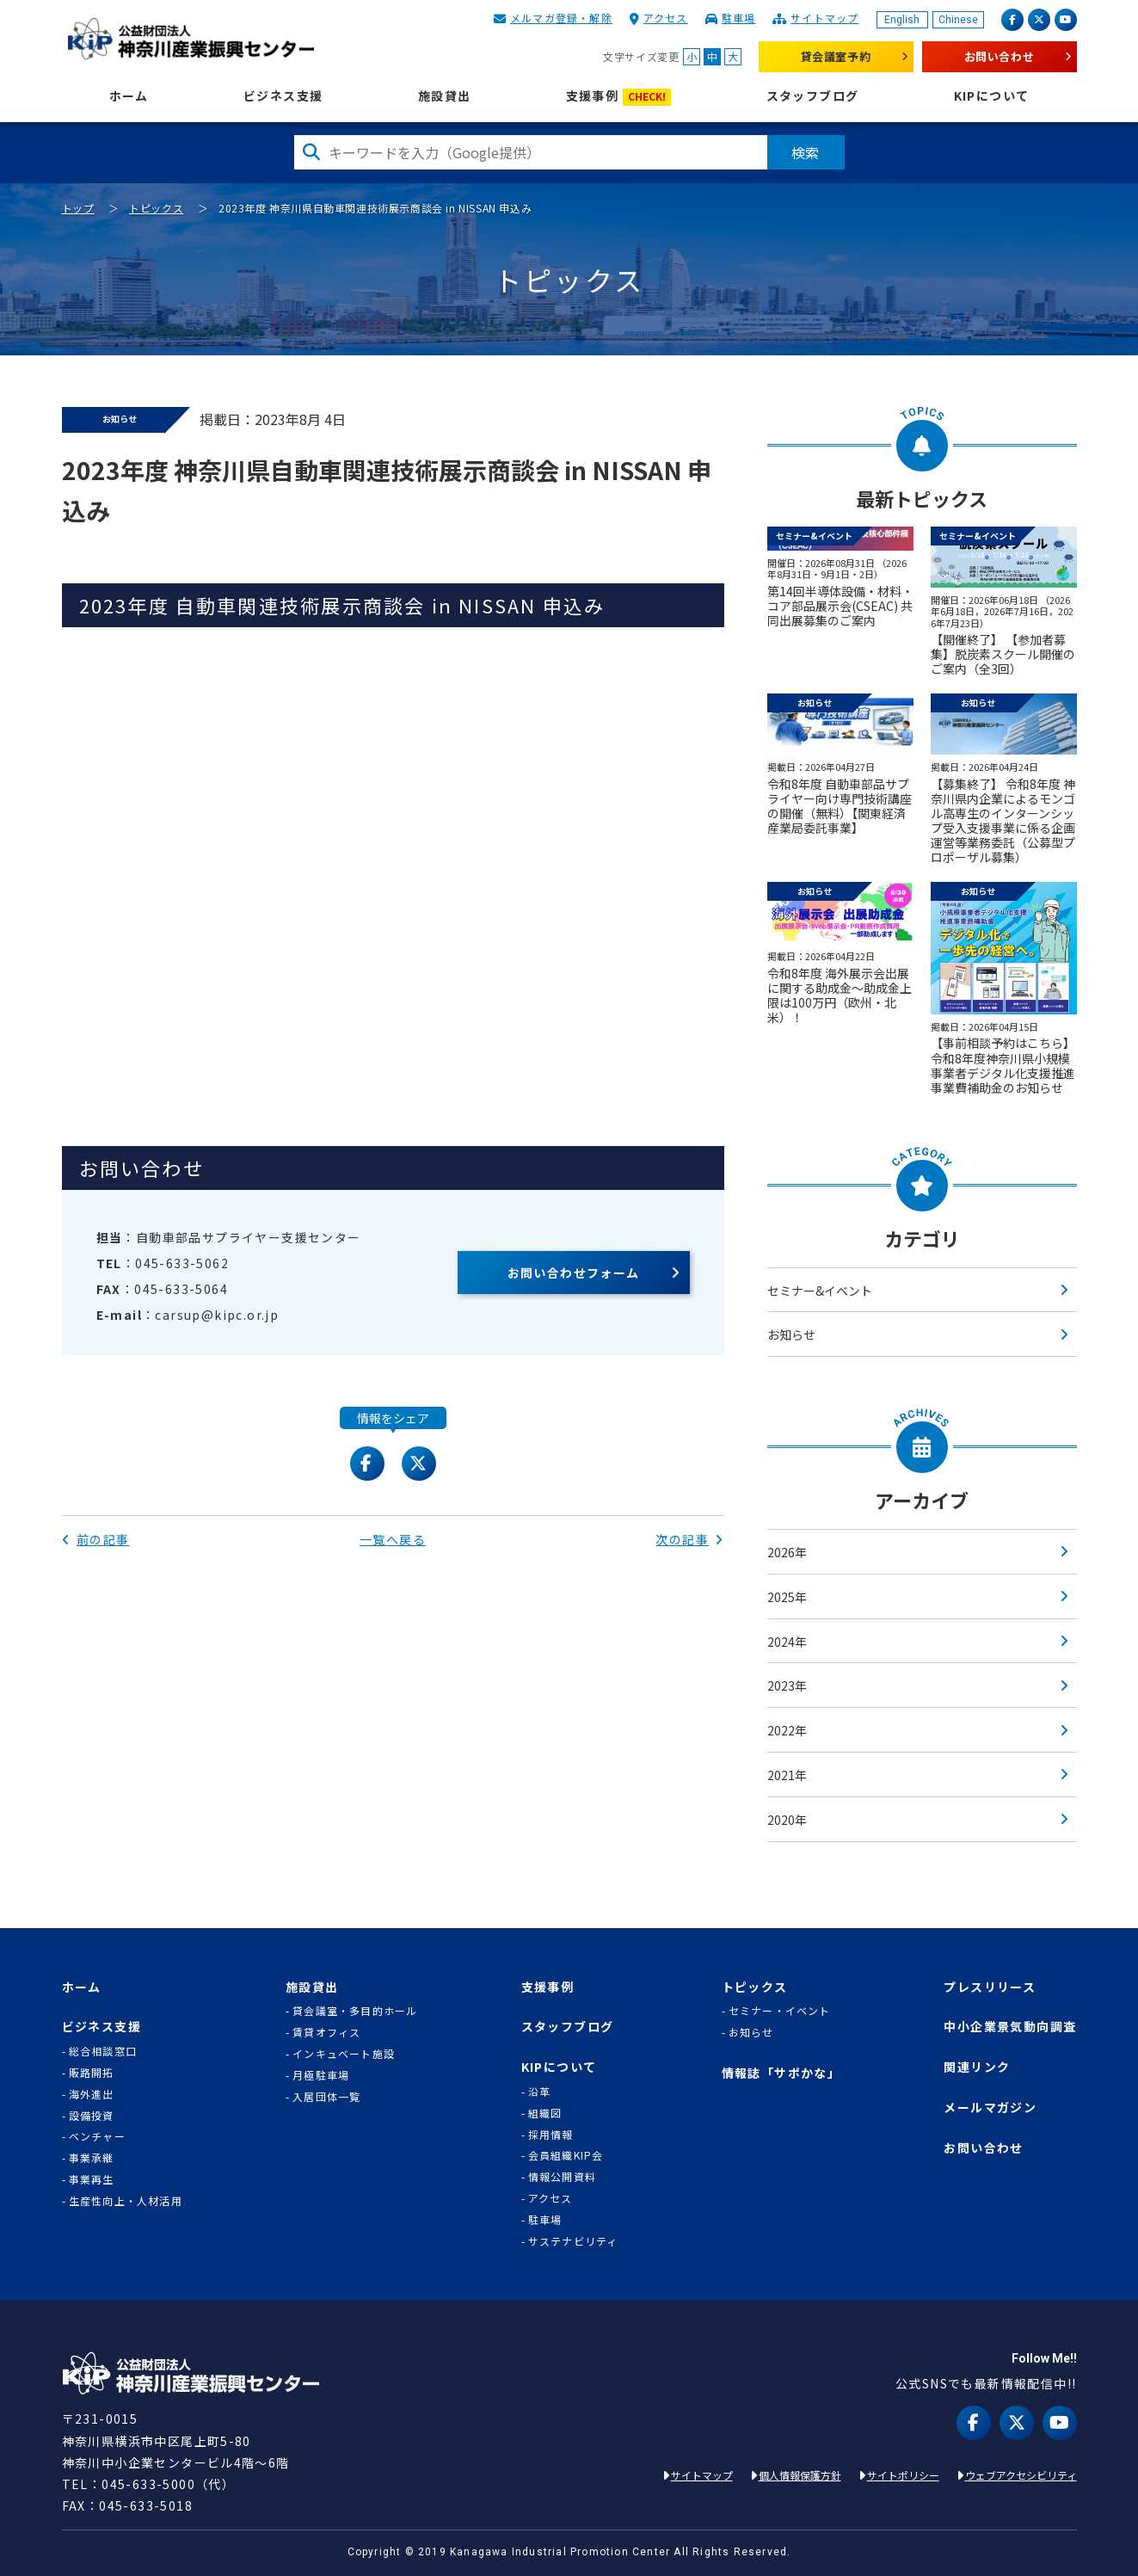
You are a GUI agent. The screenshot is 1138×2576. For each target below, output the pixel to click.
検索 (806, 152)
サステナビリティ (573, 2241)
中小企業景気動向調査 (1010, 2026)
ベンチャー (97, 2136)
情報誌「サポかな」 (781, 2073)
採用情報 (551, 2135)
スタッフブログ (812, 96)
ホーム (129, 96)
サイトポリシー (903, 2475)
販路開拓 (91, 2073)
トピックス (156, 207)
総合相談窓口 (103, 2051)
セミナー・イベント (780, 2011)
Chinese (958, 20)
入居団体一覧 (326, 2097)
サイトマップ (824, 17)
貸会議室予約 (836, 56)
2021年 (787, 1775)
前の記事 (96, 1539)
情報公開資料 (562, 2177)
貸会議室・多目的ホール (354, 2011)
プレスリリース (990, 1987)
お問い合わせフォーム (573, 1272)
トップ (78, 207)
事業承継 (91, 2158)
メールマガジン (990, 2107)
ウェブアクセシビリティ (1021, 2475)
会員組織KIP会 (566, 2155)
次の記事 (689, 1539)
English (902, 20)
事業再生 (91, 2179)
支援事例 (619, 97)
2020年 (787, 1819)
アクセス (665, 17)
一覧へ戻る (393, 1539)
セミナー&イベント (819, 1290)
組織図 (545, 2113)
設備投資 (91, 2116)
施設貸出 (444, 96)
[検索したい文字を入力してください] (530, 152)
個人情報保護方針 (800, 2475)
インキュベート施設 (343, 2054)
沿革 (539, 2091)
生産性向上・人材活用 (125, 2201)
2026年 (787, 1552)
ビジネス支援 (283, 96)
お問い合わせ (999, 56)
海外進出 (91, 2094)
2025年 (787, 1596)
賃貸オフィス (326, 2032)
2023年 (787, 1685)
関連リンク (977, 2067)
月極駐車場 (320, 2075)
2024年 (787, 1641)
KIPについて (992, 96)
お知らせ (791, 1334)
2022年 (787, 1730)
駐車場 (739, 17)
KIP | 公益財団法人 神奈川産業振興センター (191, 38)
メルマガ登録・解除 (561, 17)
